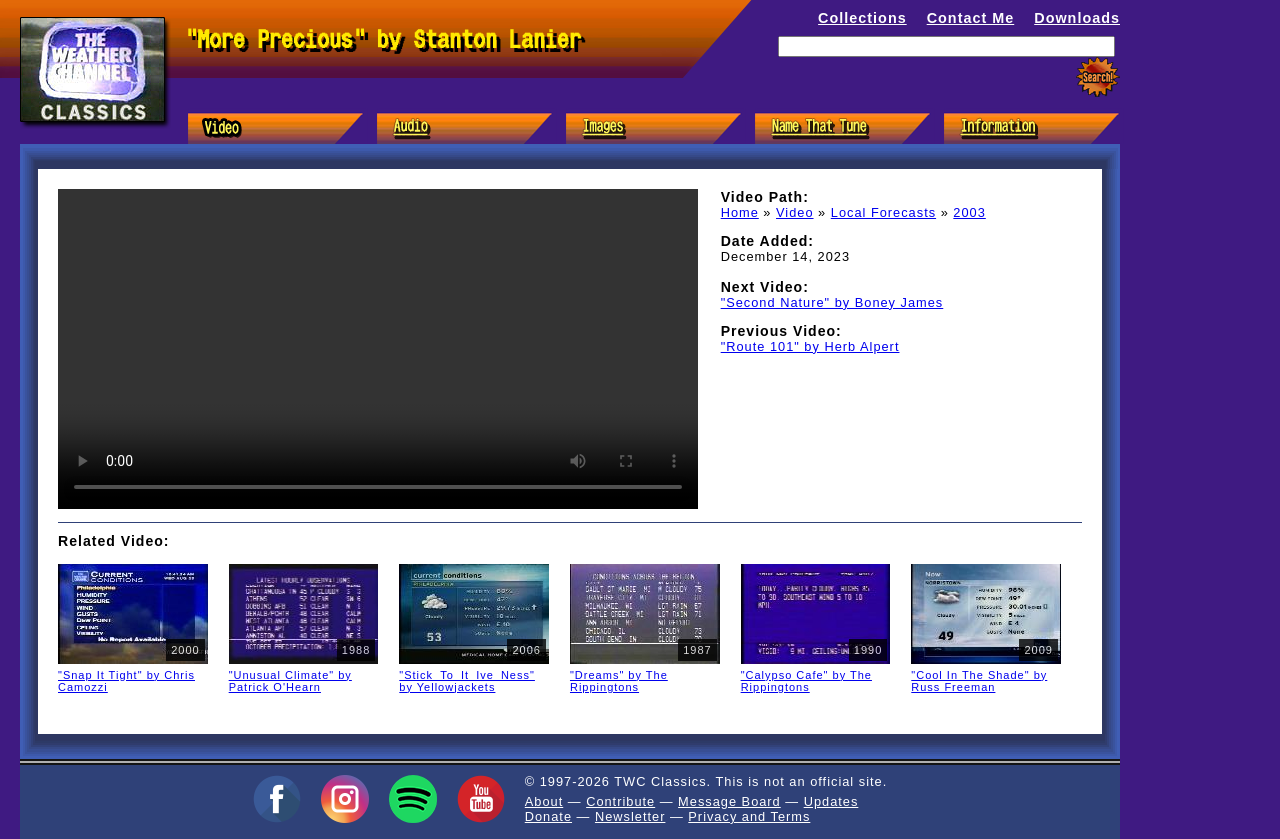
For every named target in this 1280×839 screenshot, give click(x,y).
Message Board (729, 801)
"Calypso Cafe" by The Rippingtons (806, 681)
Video (795, 212)
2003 (969, 212)
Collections (862, 18)
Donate (548, 816)
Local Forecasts (883, 212)
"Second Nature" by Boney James (832, 302)
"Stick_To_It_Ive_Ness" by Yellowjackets (467, 681)
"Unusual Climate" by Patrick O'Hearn (290, 681)
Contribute (620, 801)
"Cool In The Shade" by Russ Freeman (979, 681)
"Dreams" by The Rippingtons (619, 681)
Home (740, 212)
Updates (831, 801)
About (544, 801)
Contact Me (971, 18)
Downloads (1077, 18)
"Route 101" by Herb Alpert (810, 346)
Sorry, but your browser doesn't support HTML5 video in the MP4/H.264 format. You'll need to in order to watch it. (378, 349)
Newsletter (630, 816)
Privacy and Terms (749, 816)
